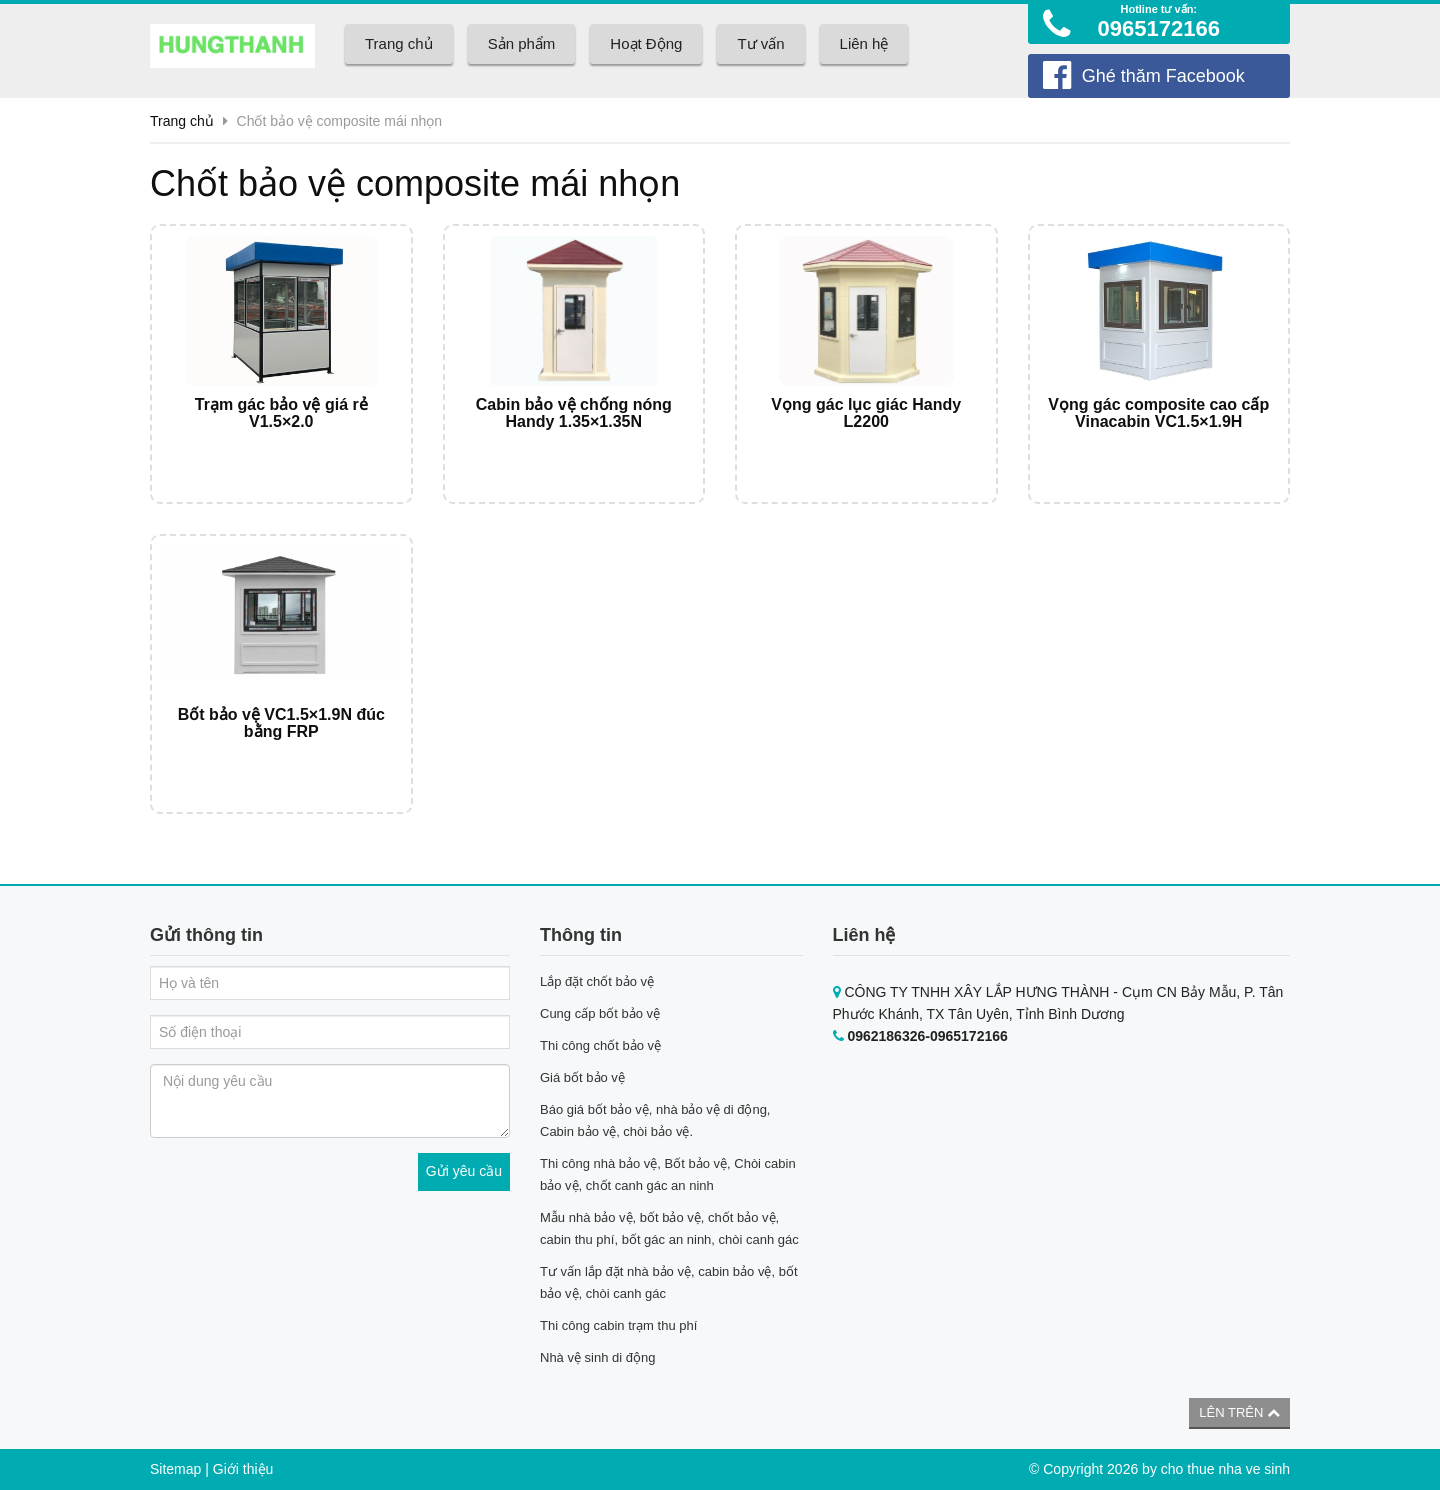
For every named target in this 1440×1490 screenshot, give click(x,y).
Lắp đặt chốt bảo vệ (597, 981)
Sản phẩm (522, 43)
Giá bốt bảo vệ (582, 1077)
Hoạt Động (646, 43)
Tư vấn (760, 43)
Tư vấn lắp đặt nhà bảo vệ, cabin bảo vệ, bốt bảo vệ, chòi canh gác (669, 1282)
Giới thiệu (243, 1469)
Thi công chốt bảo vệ (600, 1045)
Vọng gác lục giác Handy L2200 (866, 413)
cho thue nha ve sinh (1225, 1469)
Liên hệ (864, 43)
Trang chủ (399, 43)
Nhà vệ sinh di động (597, 1357)
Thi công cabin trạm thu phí (618, 1325)
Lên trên (1239, 1412)
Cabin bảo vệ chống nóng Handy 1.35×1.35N (574, 413)
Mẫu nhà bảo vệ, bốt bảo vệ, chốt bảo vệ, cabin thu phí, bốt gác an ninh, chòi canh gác (669, 1228)
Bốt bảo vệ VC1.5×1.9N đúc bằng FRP (281, 723)
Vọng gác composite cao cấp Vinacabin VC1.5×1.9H (1158, 413)
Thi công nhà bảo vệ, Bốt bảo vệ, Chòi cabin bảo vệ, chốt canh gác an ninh (668, 1174)
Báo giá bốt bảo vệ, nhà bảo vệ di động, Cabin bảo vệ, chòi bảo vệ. (655, 1120)
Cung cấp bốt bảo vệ (600, 1013)
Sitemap (175, 1469)
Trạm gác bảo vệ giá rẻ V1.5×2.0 (281, 413)
